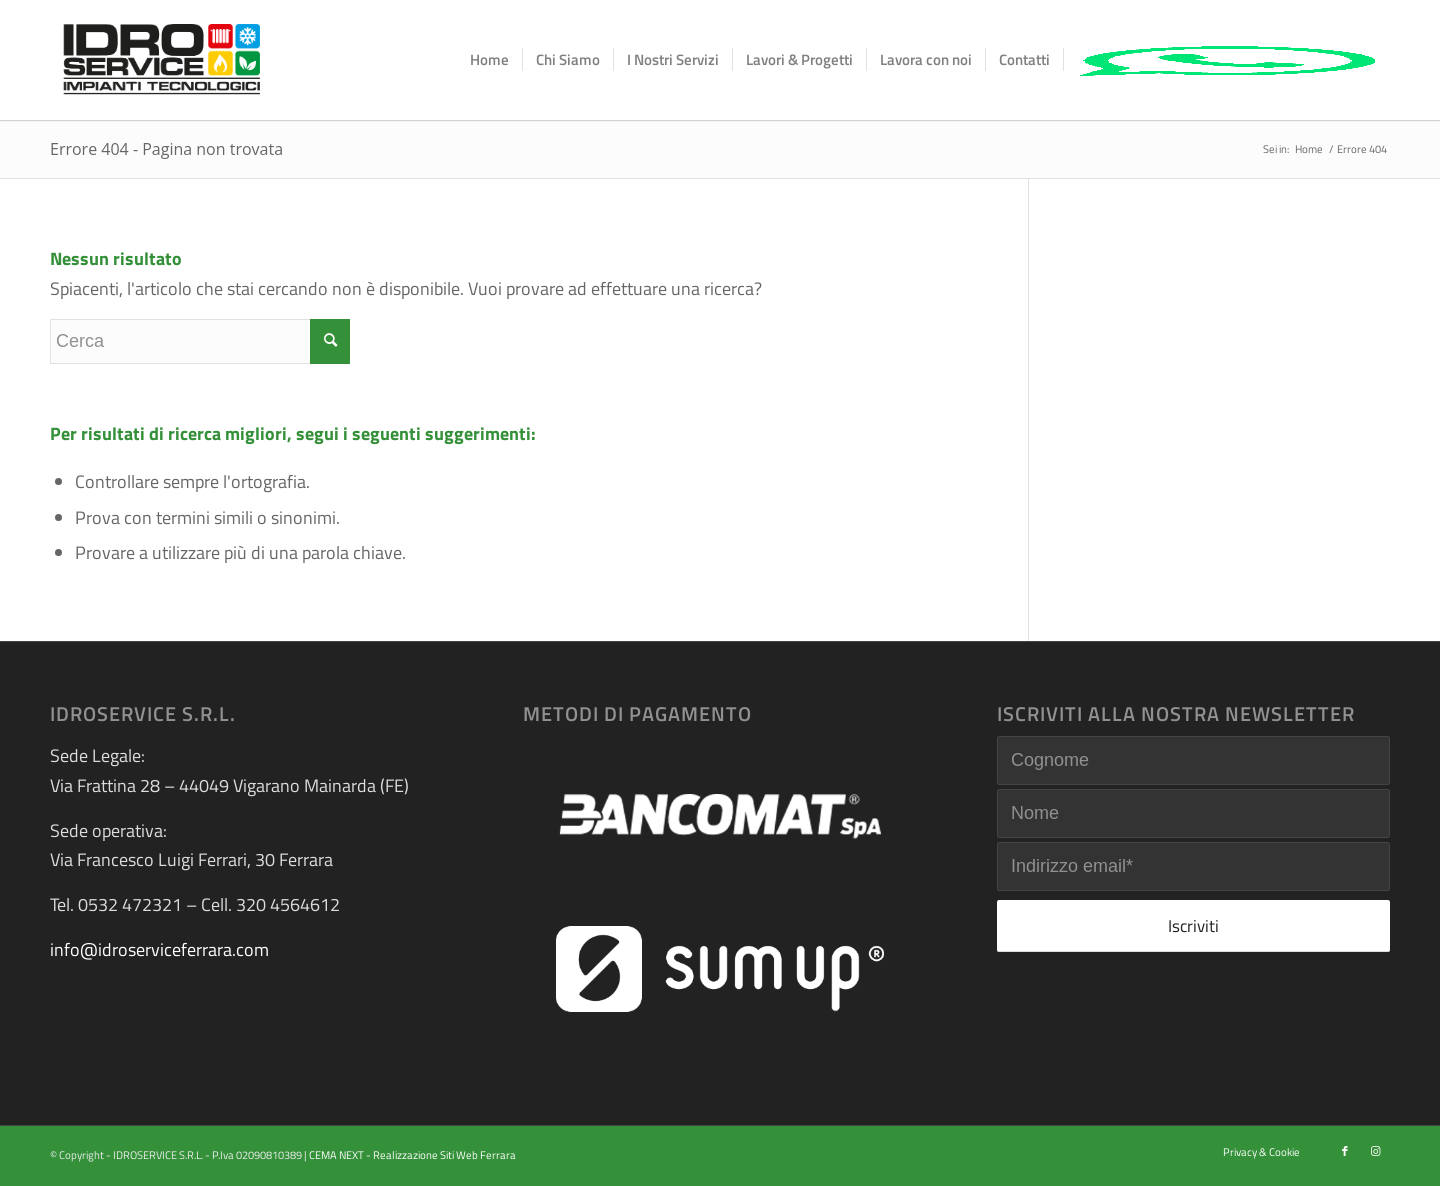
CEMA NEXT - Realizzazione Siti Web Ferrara (412, 1155)
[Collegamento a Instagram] (1375, 1151)
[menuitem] (489, 60)
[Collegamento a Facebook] (1345, 1151)
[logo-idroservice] (162, 60)
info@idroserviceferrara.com (159, 949)
